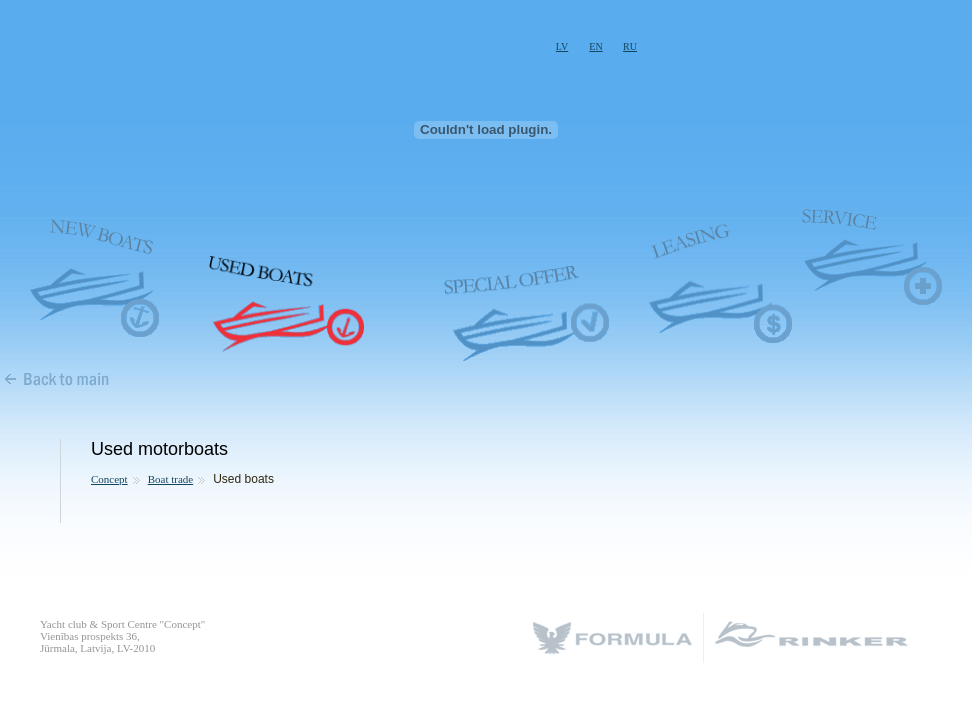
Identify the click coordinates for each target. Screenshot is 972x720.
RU (630, 46)
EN (595, 46)
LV (562, 46)
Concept (109, 479)
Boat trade (171, 479)
